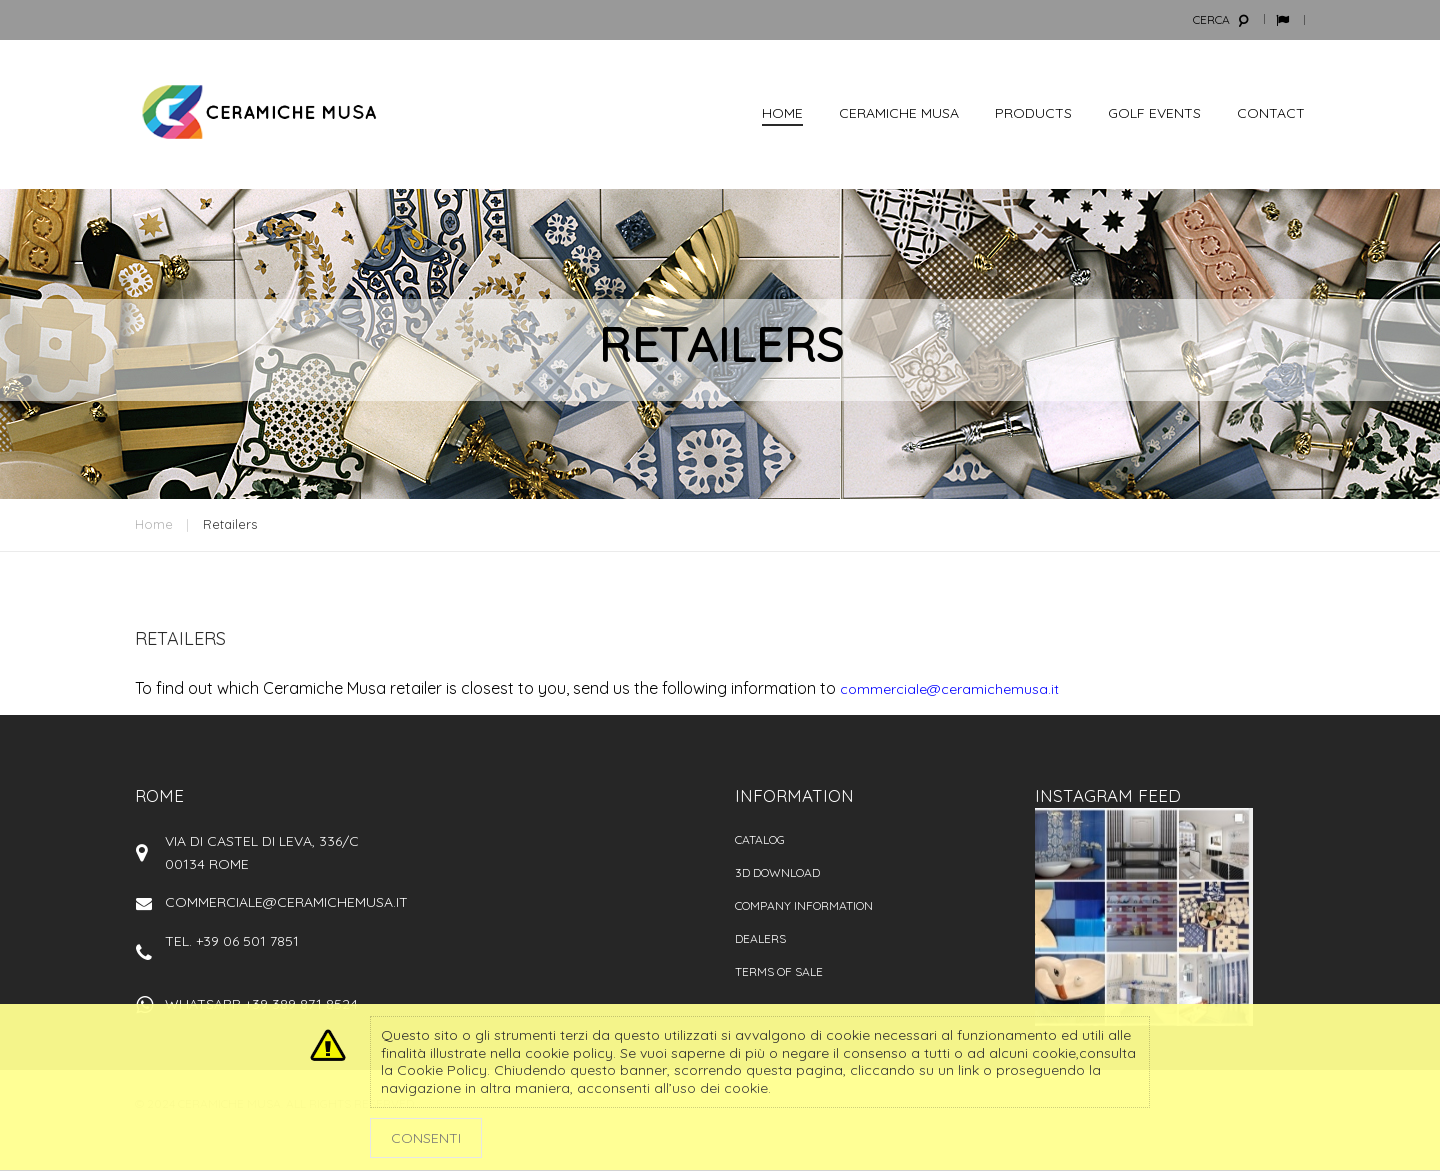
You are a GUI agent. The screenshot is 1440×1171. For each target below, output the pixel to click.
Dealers (760, 938)
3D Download (777, 872)
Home (154, 524)
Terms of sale (779, 971)
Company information (804, 905)
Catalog (760, 839)
